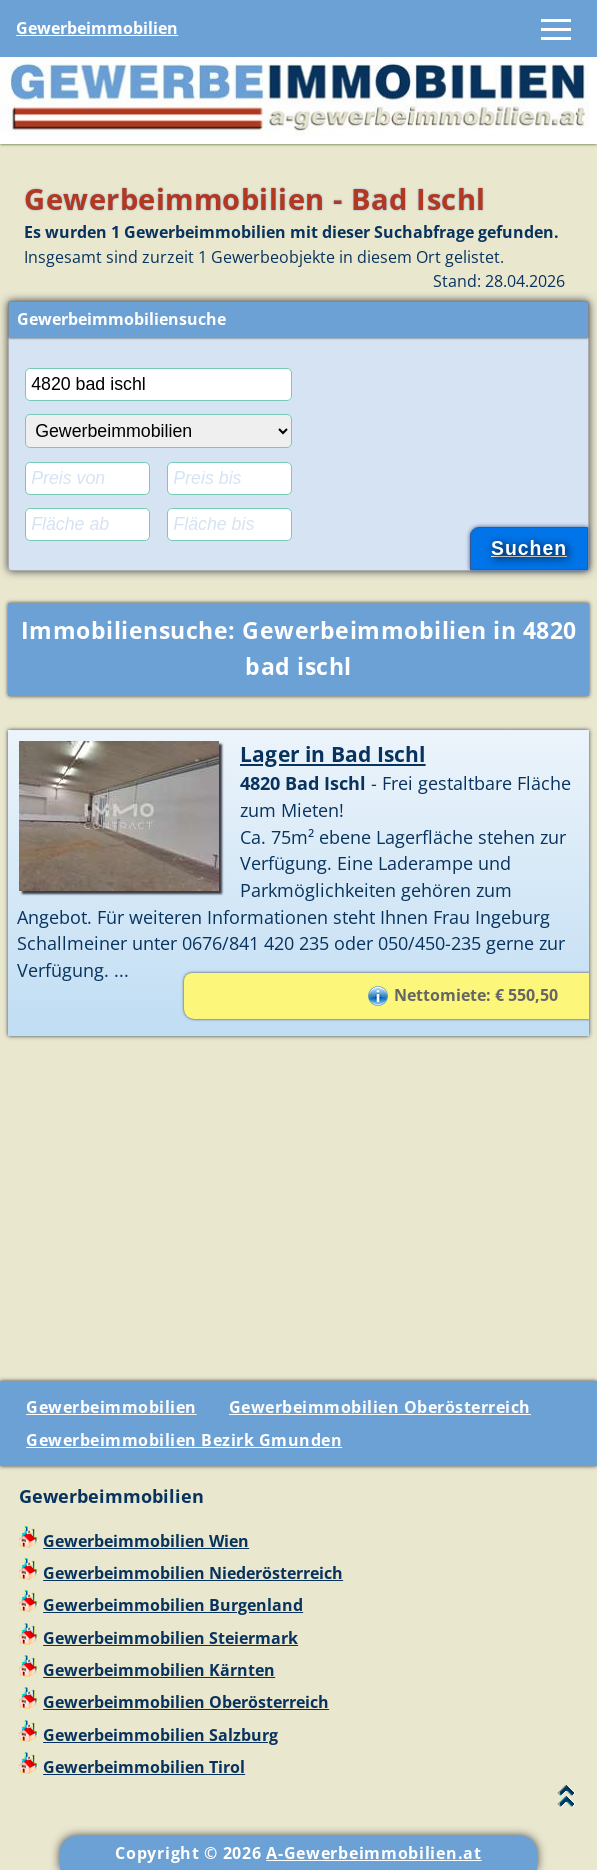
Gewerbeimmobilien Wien (146, 1541)
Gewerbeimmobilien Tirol (144, 1767)
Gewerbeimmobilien (97, 28)
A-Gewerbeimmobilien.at (373, 1853)
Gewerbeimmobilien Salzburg (160, 1735)
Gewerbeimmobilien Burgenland (173, 1605)
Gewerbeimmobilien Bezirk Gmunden (184, 1440)
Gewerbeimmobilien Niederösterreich (193, 1573)
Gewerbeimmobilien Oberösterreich (380, 1407)
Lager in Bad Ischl (333, 753)
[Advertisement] (298, 1201)
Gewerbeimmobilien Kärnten (159, 1670)
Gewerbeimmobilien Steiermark (170, 1638)
